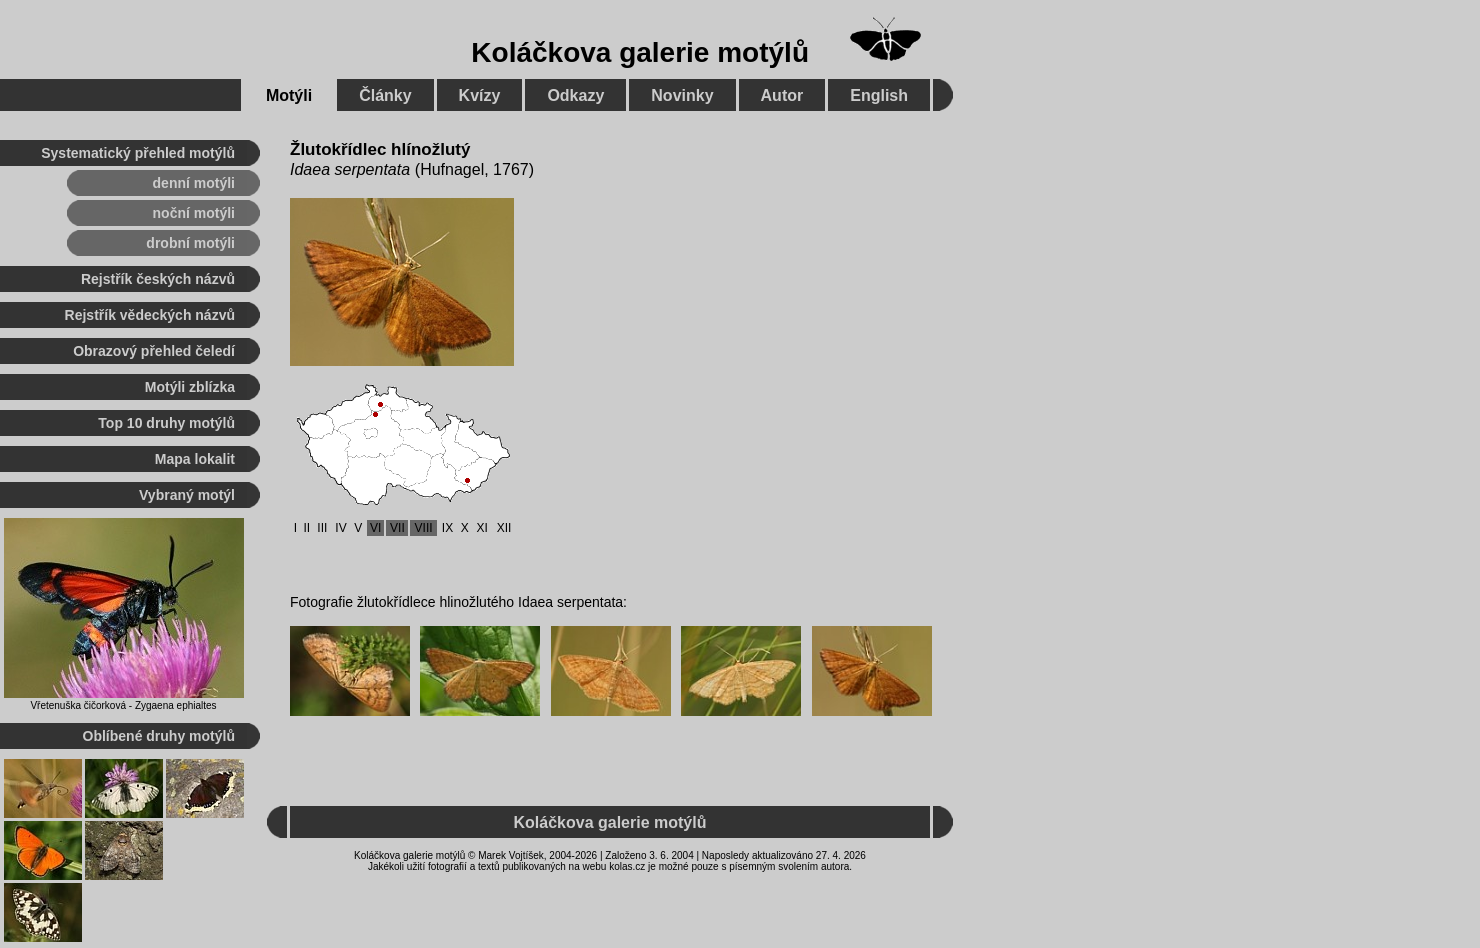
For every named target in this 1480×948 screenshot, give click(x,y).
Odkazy (575, 95)
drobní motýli (190, 243)
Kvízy (480, 95)
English (879, 95)
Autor (782, 95)
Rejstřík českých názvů (158, 279)
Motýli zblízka (190, 387)
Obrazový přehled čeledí (154, 351)
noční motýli (194, 213)
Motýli (289, 95)
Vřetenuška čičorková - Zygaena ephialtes (123, 705)
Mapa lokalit (195, 459)
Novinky (682, 95)
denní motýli (194, 183)
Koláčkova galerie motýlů (640, 52)
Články (385, 95)
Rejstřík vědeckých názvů (150, 315)
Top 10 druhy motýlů (166, 423)
